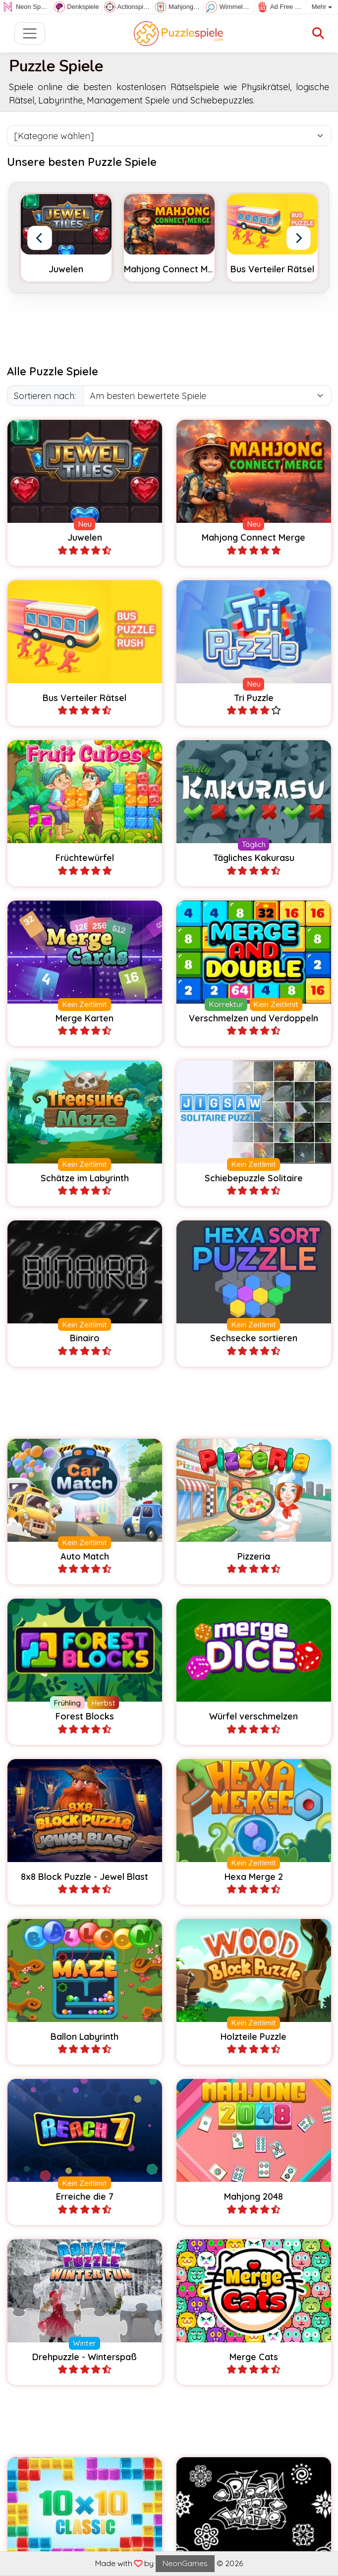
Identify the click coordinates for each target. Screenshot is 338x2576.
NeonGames (185, 2563)
